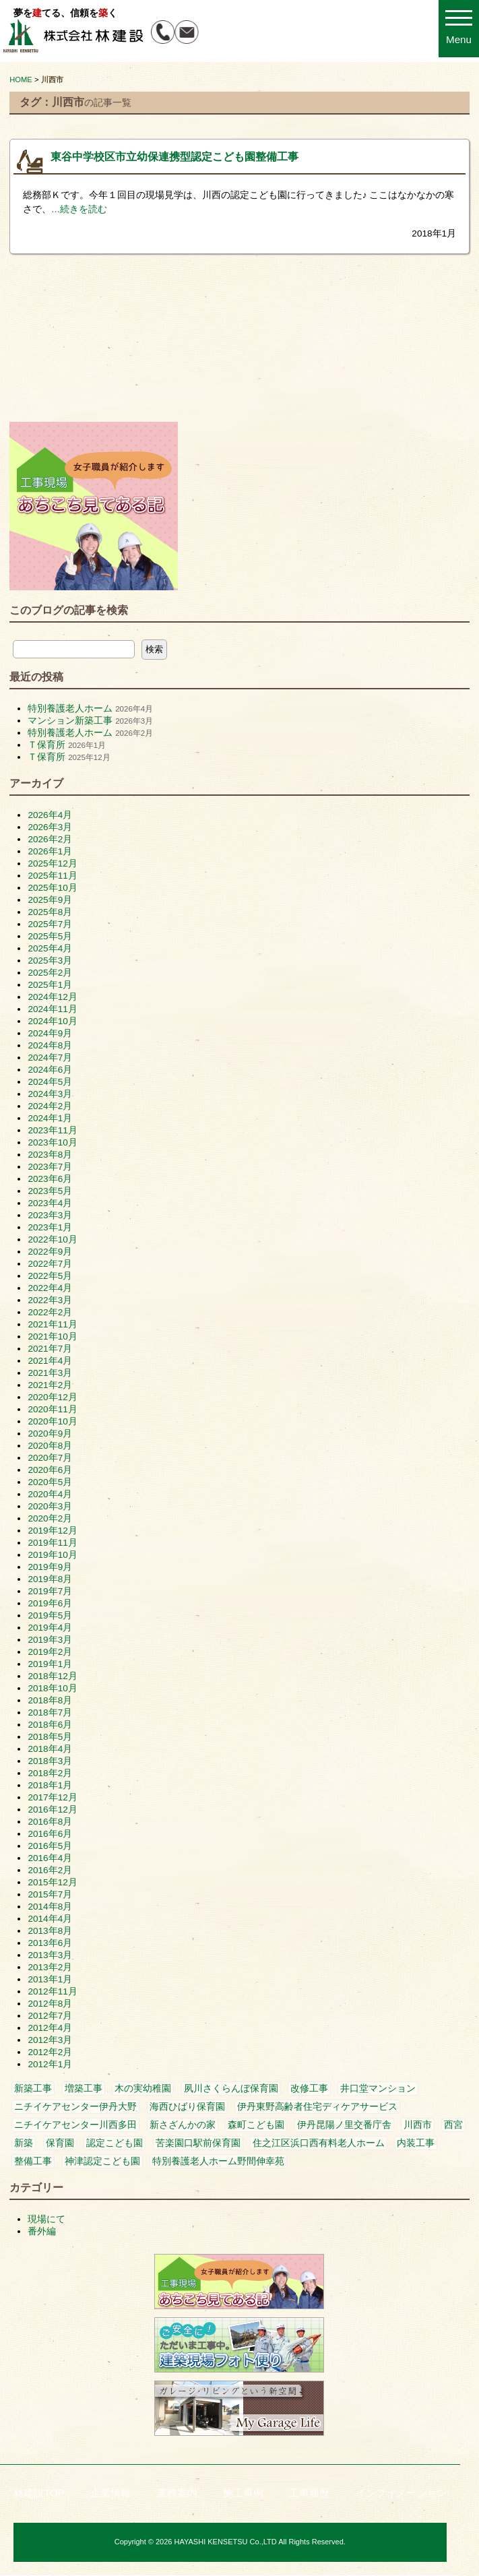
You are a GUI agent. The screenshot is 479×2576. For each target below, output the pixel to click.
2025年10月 (52, 888)
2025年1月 (50, 985)
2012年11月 (52, 1991)
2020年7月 (50, 1458)
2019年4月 (50, 1628)
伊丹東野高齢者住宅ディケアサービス (317, 2107)
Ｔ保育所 (46, 745)
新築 (23, 2143)
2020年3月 (50, 1506)
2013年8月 (50, 1931)
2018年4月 (50, 1749)
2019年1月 (50, 1664)
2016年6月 (50, 1834)
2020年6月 (50, 1470)
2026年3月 (50, 827)
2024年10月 (52, 1021)
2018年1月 (50, 1785)
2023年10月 (52, 1142)
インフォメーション (401, 2493)
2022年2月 (50, 1312)
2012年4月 (50, 2028)
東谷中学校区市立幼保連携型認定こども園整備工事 (174, 156)
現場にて (46, 2219)
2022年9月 (50, 1252)
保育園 (60, 2143)
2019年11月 (52, 1543)
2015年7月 (50, 1894)
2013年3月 (50, 1955)
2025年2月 (50, 973)
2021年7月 (50, 1349)
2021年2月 (50, 1385)
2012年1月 (50, 2064)
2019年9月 (50, 1567)
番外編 (42, 2231)
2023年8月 (50, 1155)
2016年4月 (50, 1858)
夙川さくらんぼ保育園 (231, 2088)
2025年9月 (50, 900)
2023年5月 (50, 1191)
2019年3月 (50, 1640)
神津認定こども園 (102, 2161)
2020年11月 (52, 1409)
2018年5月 (50, 1737)
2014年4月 (50, 1919)
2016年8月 (50, 1822)
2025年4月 (50, 948)
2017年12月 (52, 1797)
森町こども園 (256, 2125)
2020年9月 (50, 1433)
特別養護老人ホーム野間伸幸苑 (218, 2161)
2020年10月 (52, 1421)
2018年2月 (50, 1773)
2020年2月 (50, 1518)
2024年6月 (50, 1070)
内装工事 (416, 2143)
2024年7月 (50, 1058)
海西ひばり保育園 (187, 2107)
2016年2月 (50, 1870)
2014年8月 (50, 1907)
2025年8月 (50, 912)
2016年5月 (50, 1846)
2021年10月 (52, 1336)
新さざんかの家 (183, 2125)
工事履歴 (309, 2493)
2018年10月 (52, 1688)
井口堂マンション (378, 2088)
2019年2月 (50, 1652)
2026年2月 (50, 839)
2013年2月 (50, 1967)
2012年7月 (50, 2016)
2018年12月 (52, 1676)
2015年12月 (52, 1882)
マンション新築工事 (70, 721)
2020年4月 (50, 1494)
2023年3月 (50, 1215)
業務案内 (177, 2493)
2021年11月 (52, 1324)
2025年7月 (50, 924)
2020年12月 (52, 1397)
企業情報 (110, 2493)
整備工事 (33, 2161)
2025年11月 (52, 876)
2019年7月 (50, 1591)
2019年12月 (52, 1531)
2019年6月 (50, 1603)
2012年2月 (50, 2052)
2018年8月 (50, 1700)
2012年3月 (50, 2040)
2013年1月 (50, 1979)
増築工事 (83, 2088)
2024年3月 (50, 1094)
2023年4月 (50, 1203)
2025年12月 (52, 863)
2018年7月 (50, 1712)
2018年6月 (50, 1725)
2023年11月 (52, 1130)
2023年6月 (50, 1179)
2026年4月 (50, 815)
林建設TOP (39, 2493)
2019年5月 (50, 1615)
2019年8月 (50, 1579)
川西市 (418, 2125)
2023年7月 (50, 1167)
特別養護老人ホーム (70, 708)
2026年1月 (50, 851)
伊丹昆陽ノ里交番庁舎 (344, 2125)
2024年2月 (50, 1106)
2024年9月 (50, 1033)
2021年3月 (50, 1373)
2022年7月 (50, 1264)
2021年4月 (50, 1361)
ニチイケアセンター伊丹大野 (75, 2107)
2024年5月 (50, 1082)
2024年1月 (50, 1118)
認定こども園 (114, 2143)
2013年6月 (50, 1943)
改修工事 (309, 2088)
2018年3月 (50, 1761)
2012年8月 (50, 2004)
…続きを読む (79, 209)
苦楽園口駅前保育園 (198, 2143)
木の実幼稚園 (143, 2088)
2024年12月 (52, 997)
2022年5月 (50, 1276)
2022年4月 (50, 1288)
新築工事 (33, 2088)
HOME (20, 79)
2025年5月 (50, 936)
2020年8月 (50, 1446)
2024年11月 (52, 1009)
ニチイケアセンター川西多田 (75, 2125)
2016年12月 (52, 1809)
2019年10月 (52, 1555)
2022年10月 (52, 1239)
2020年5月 (50, 1482)
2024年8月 (50, 1045)
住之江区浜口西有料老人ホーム (319, 2143)
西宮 (453, 2125)
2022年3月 (50, 1300)
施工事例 (243, 2493)
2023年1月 (50, 1227)
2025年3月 (50, 960)
